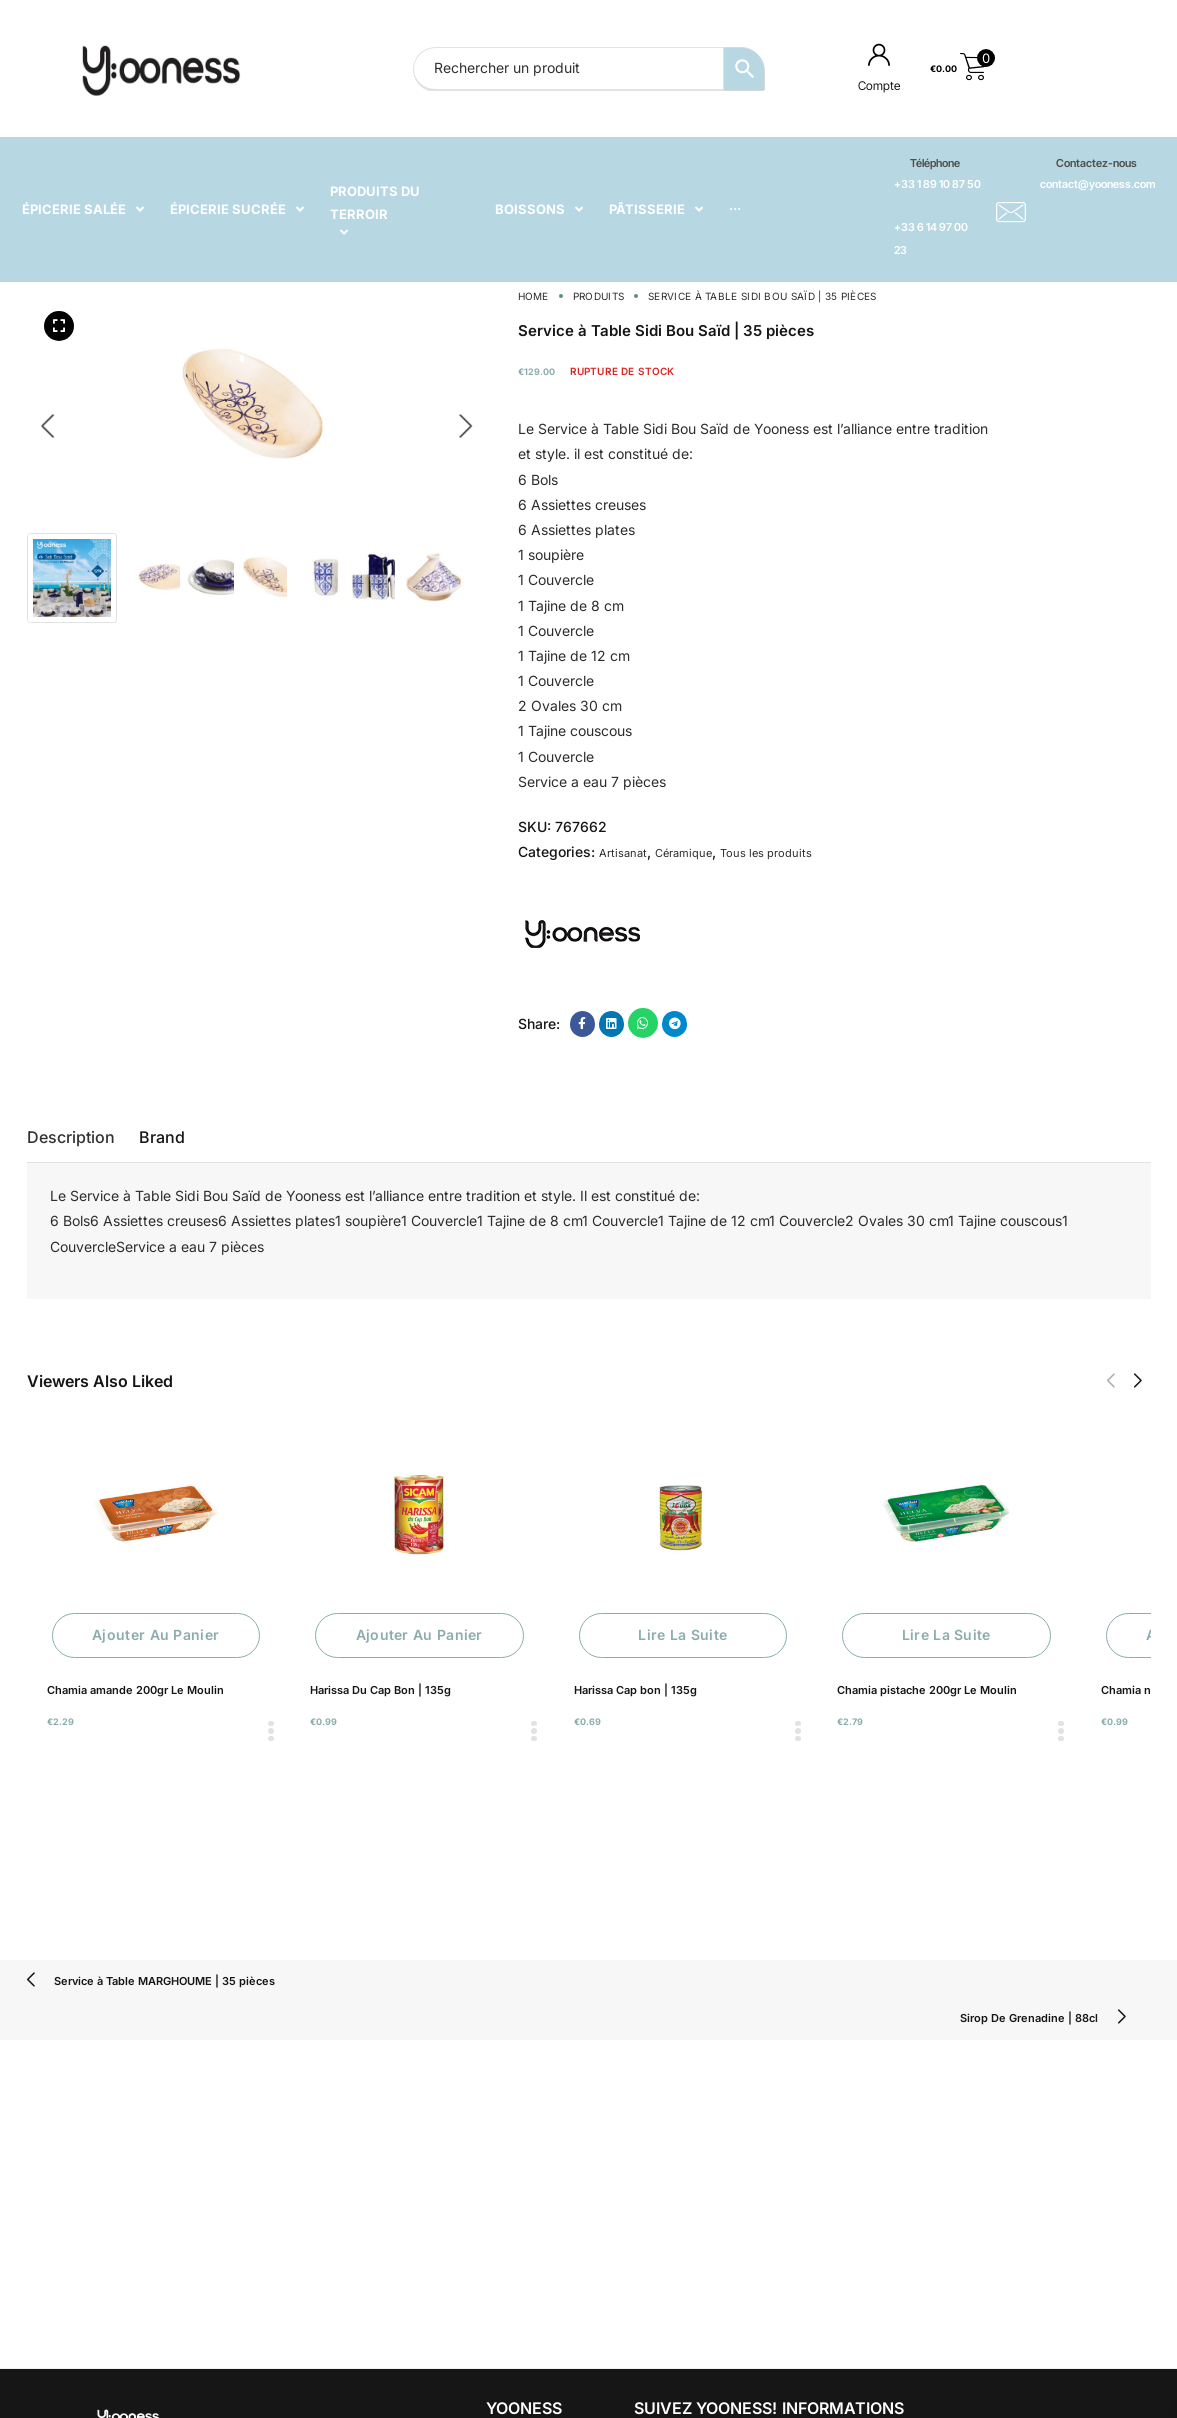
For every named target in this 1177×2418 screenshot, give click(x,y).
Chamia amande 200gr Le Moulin (135, 1690)
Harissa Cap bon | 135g (635, 1690)
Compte (879, 85)
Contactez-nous (1096, 163)
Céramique (683, 853)
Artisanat (623, 853)
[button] (1110, 1381)
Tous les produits (766, 853)
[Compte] (879, 54)
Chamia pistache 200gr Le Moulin (927, 1690)
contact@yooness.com (1097, 184)
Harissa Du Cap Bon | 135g (380, 1690)
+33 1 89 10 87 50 (937, 184)
